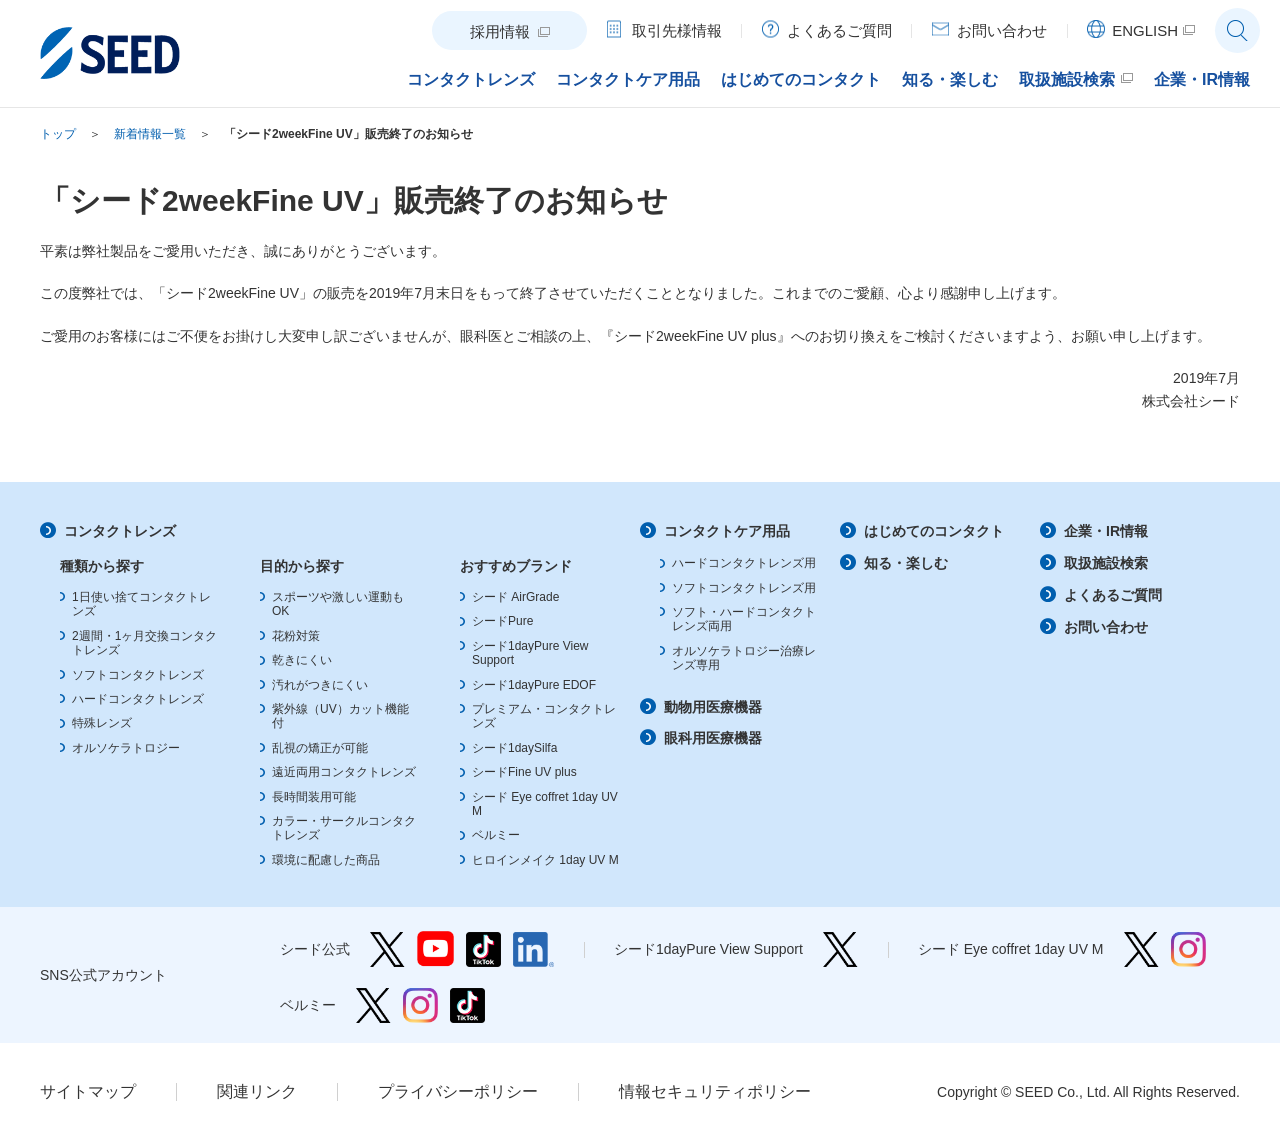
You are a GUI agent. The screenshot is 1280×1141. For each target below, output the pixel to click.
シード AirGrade (515, 597)
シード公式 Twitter (387, 949)
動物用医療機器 (713, 707)
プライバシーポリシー (458, 1091)
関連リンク (257, 1091)
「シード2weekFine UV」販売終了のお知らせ (348, 134)
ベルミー (496, 835)
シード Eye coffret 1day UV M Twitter (1141, 949)
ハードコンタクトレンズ (138, 699)
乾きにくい (302, 660)
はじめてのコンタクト (934, 531)
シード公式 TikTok (483, 949)
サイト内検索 (1237, 30)
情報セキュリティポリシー (715, 1091)
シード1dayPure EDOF (534, 685)
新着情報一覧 (150, 134)
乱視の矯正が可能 (320, 748)
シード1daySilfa (514, 748)
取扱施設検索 (1106, 563)
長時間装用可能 (314, 797)
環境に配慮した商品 (326, 860)
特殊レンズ (102, 723)
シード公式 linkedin (533, 949)
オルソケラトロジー (126, 748)
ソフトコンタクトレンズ (138, 675)
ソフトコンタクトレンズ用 (744, 588)
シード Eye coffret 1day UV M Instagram (1188, 949)
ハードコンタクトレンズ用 (744, 563)
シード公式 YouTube (435, 949)
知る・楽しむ (906, 563)
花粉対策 (296, 636)
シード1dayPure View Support (840, 949)
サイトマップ (88, 1091)
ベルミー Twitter (373, 1005)
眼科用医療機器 (713, 738)
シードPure (502, 621)
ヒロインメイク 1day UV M (545, 860)
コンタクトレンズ (120, 531)
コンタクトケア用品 (727, 531)
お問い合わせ (1106, 627)
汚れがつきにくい (320, 685)
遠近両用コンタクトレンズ (344, 772)
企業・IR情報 (1106, 531)
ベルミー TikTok (467, 1005)
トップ (58, 134)
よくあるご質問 (1113, 595)
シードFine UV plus (524, 772)
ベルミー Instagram (420, 1005)
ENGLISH (1145, 30)
